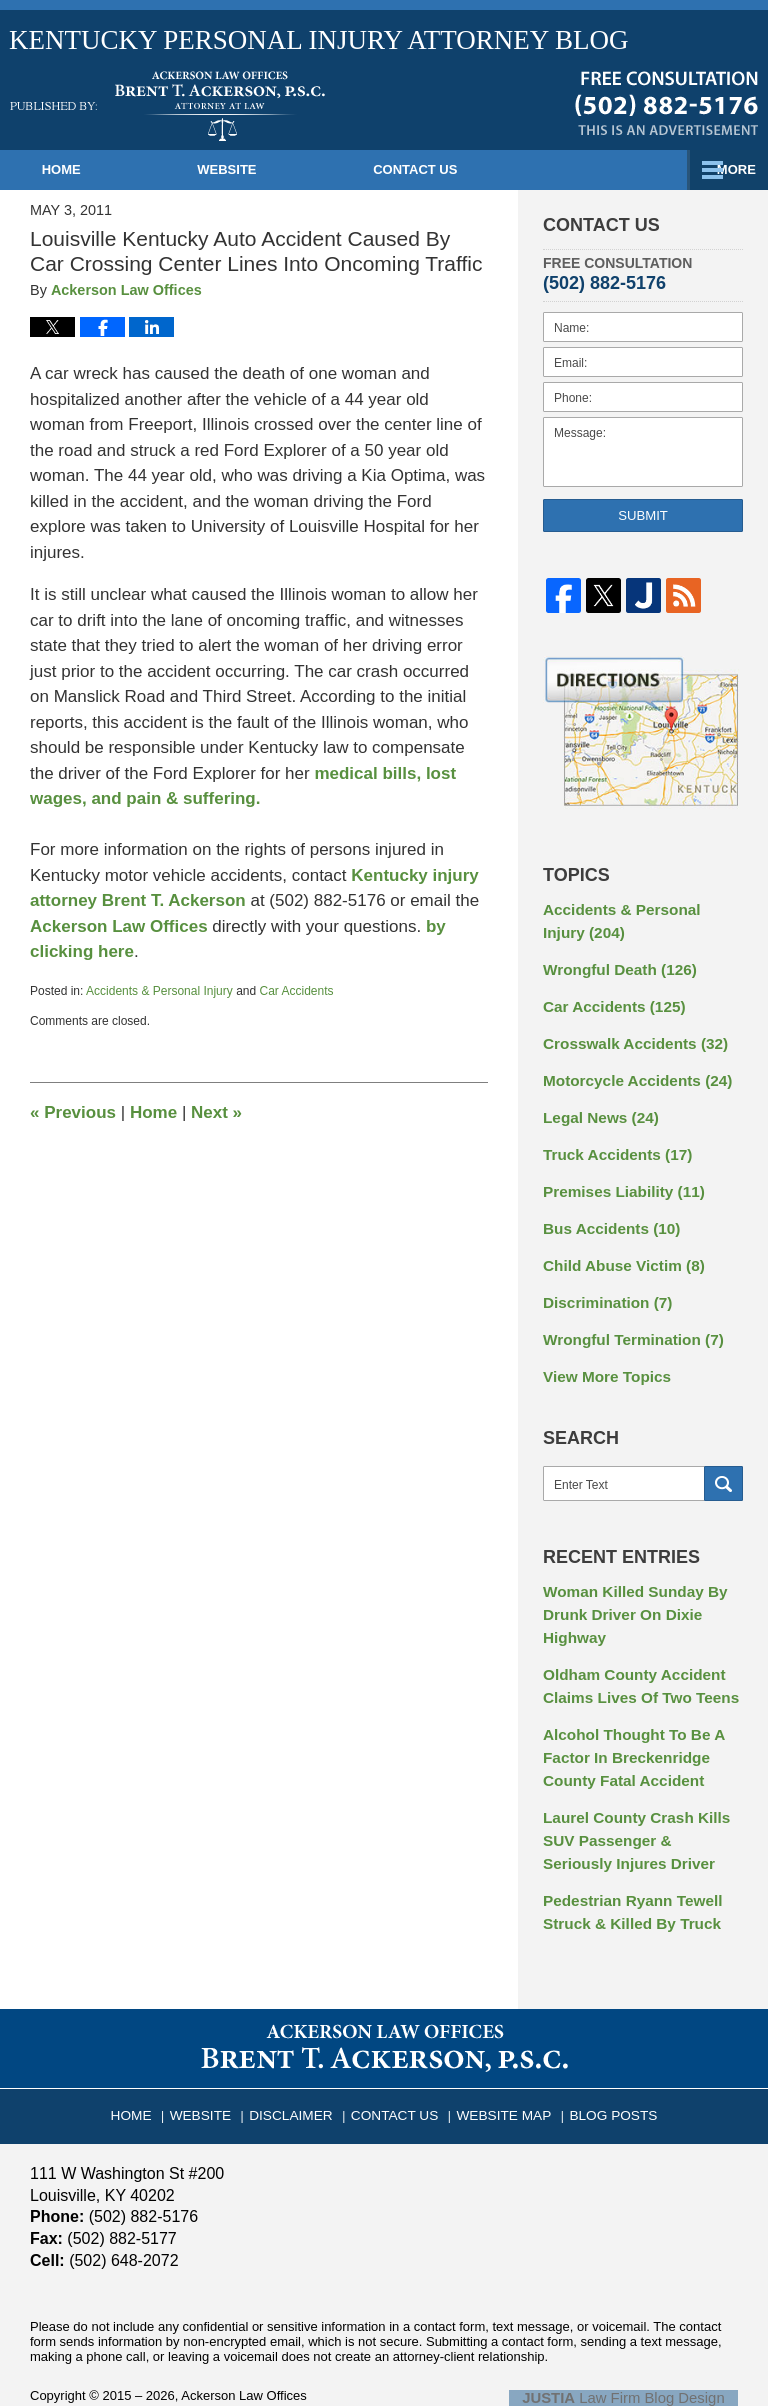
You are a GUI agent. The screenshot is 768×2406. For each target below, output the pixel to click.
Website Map (499, 2054)
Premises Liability (617, 1174)
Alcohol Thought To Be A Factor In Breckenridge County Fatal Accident (626, 1717)
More (726, 169)
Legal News (596, 1104)
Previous (73, 1112)
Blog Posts (599, 2054)
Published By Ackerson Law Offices (666, 103)
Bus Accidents (606, 1209)
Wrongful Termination (625, 1314)
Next (216, 1112)
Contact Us (515, 169)
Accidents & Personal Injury (159, 991)
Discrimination (602, 1279)
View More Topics (601, 1349)
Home (94, 169)
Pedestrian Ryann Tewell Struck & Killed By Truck (625, 1860)
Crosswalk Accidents (627, 1034)
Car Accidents (297, 991)
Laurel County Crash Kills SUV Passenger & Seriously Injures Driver (635, 1794)
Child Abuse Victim (617, 1244)
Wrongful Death (613, 964)
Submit (643, 515)
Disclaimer (302, 2054)
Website (293, 169)
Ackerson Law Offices (121, 926)
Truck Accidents (611, 1139)
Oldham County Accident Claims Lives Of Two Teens (632, 1650)
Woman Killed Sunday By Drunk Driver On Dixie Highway (627, 1584)
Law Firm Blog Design (642, 2342)
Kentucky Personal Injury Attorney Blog (167, 106)
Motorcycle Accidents (629, 1069)
